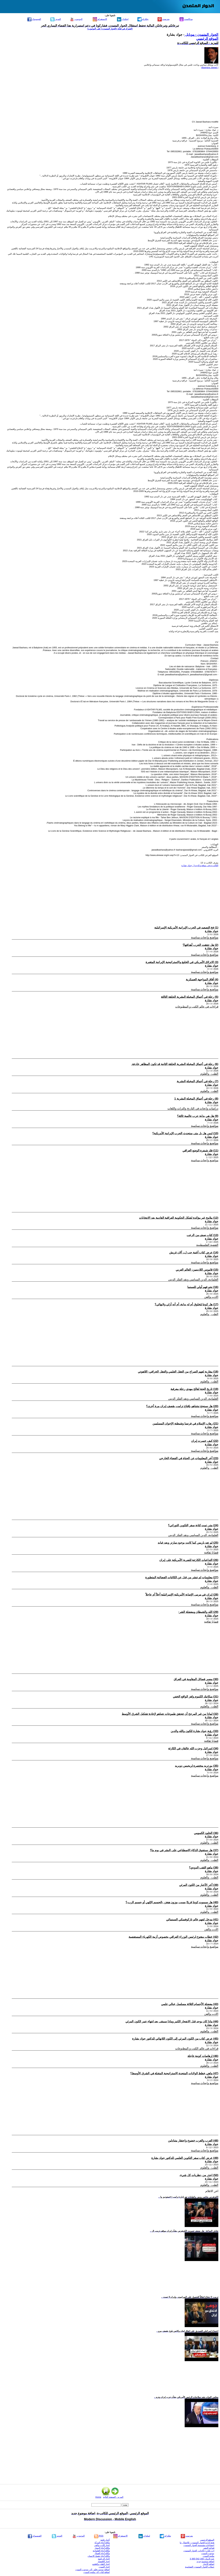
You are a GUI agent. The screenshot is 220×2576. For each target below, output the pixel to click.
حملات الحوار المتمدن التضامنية (199, 2567)
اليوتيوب (76, 19)
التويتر (55, 19)
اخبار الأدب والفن (102, 2545)
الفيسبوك (34, 19)
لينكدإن (123, 19)
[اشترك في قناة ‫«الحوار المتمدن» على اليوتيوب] (110, 28)
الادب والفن (211, 1296)
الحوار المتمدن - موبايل (201, 34)
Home (98, 2497)
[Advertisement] (112, 94)
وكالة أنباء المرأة (102, 2542)
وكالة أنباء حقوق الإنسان (99, 2556)
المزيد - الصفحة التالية (113, 2497)
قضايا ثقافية (211, 1552)
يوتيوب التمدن (207, 2553)
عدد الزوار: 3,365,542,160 (202, 2558)
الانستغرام (100, 19)
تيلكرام (143, 19)
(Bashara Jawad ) (209, 67)
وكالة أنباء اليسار (102, 2548)
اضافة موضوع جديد (205, 2561)
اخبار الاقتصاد (104, 2561)
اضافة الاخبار (208, 2564)
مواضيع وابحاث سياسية (204, 937)
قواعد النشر (208, 2548)
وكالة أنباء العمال (102, 2553)
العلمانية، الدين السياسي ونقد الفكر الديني (193, 1279)
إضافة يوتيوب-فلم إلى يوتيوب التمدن (92, 2569)
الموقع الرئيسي (207, 38)
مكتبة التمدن (208, 2556)
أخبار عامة (105, 2540)
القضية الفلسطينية (207, 1245)
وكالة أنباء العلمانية (101, 2550)
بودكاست (186, 19)
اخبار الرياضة (104, 2558)
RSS (98, 2536)
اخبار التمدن (104, 2567)
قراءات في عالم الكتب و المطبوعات (196, 1006)
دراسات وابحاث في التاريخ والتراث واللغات (192, 1108)
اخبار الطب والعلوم (101, 2564)
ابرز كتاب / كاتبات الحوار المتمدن (198, 2550)
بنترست (164, 19)
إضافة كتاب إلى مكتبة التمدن (96, 2572)
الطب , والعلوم (209, 1073)
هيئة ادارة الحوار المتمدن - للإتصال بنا (197, 2542)
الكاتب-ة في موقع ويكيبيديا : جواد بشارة (199, 865)
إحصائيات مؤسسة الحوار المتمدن (198, 2545)
